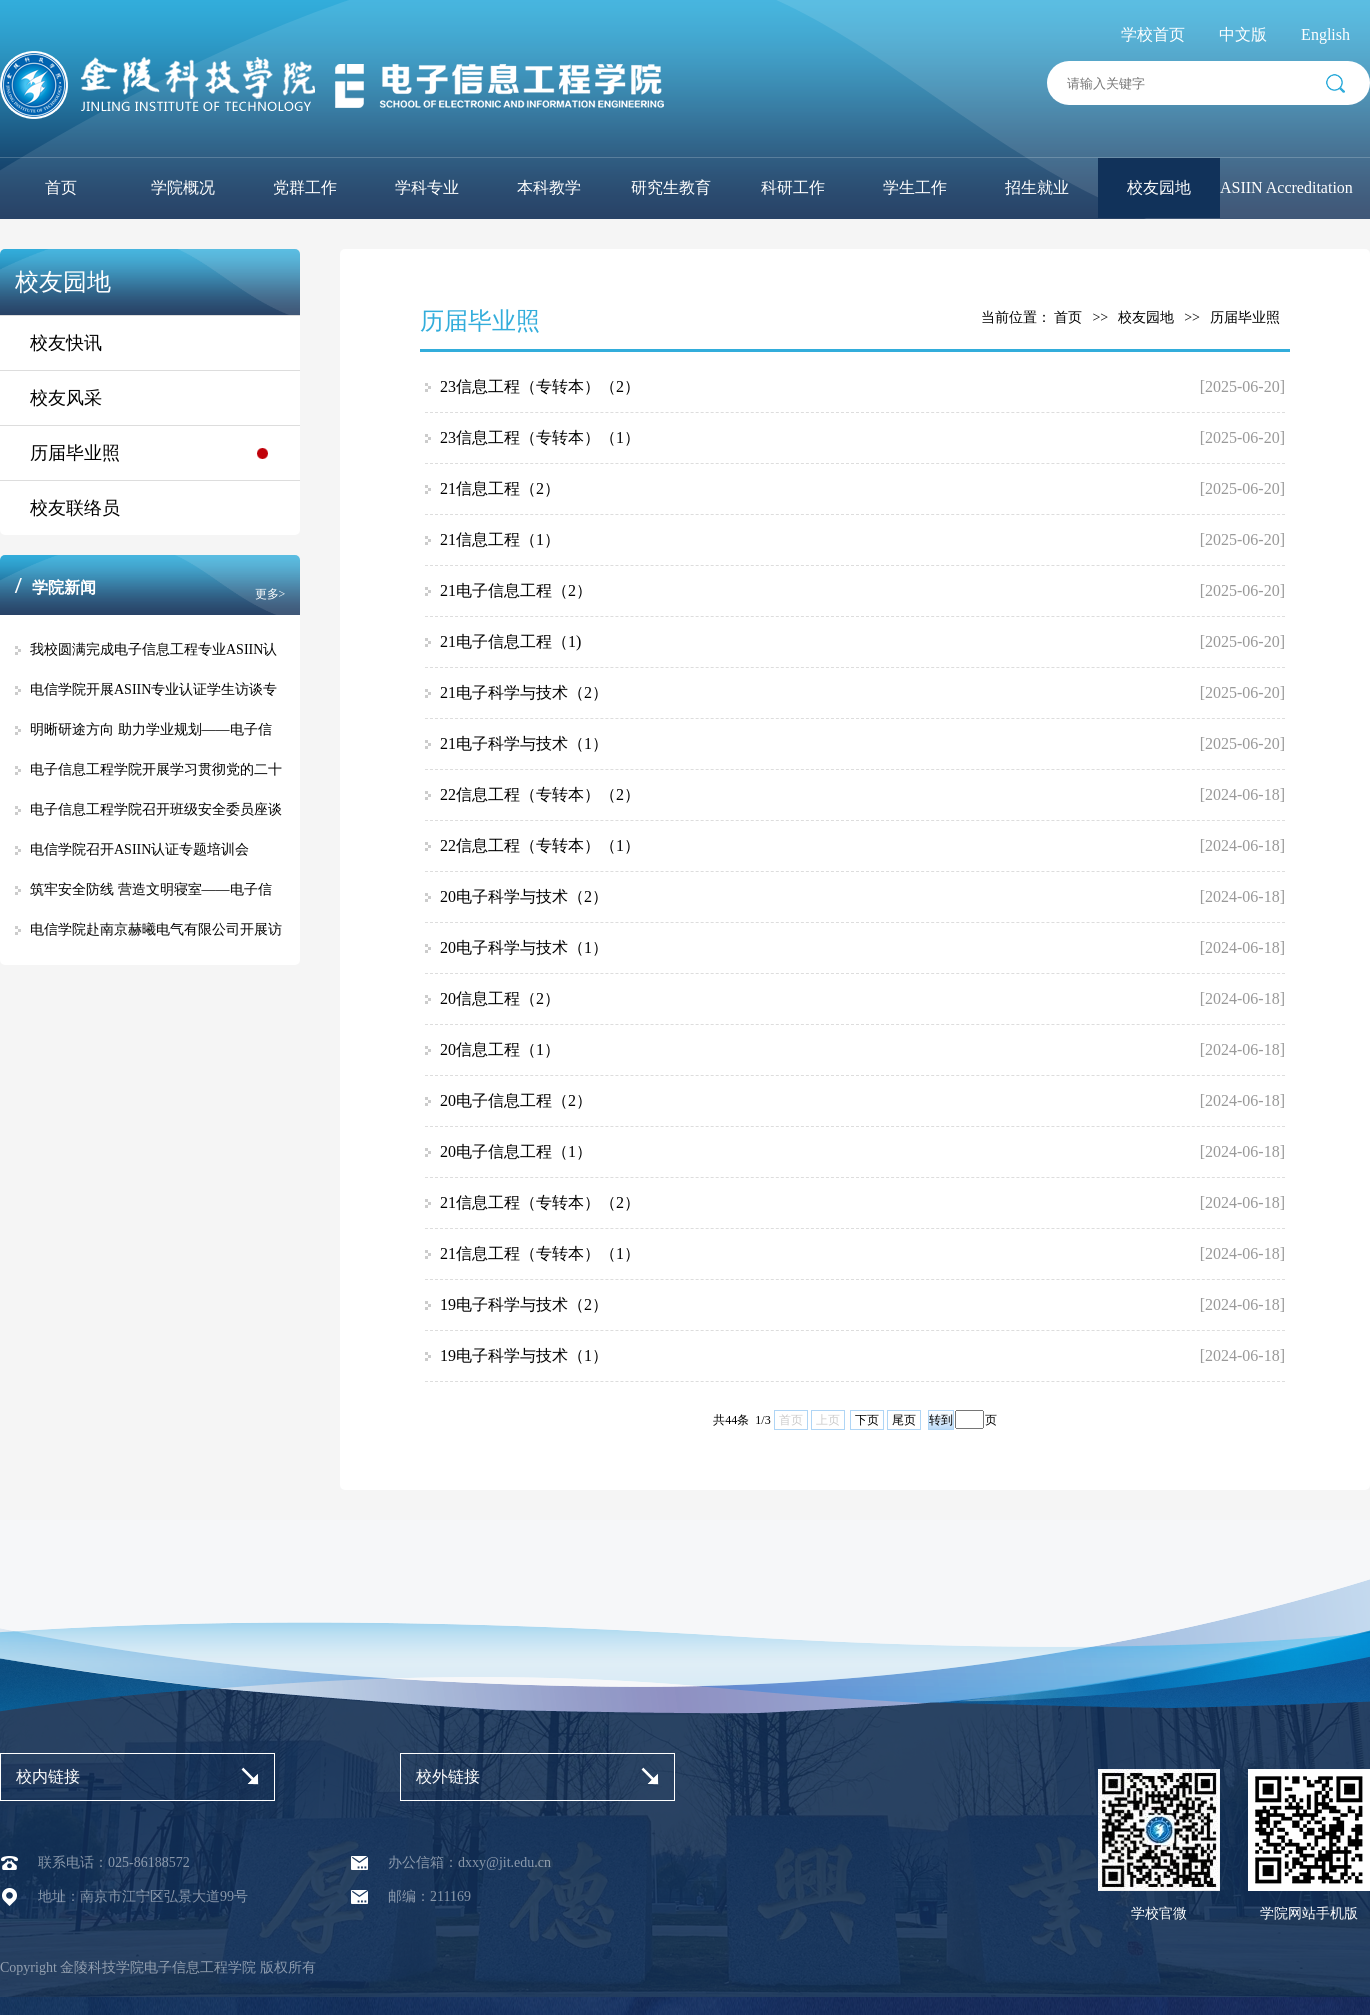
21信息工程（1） (500, 539)
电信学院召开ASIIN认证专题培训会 (139, 849)
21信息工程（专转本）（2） (540, 1202)
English (1325, 34)
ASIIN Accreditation (1286, 187)
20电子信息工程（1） (516, 1151)
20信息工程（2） (500, 998)
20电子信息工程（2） (516, 1100)
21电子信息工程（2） (516, 590)
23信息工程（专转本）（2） (540, 386)
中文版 (1243, 34)
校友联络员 (75, 508)
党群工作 (305, 187)
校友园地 (1159, 187)
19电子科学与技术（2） (524, 1304)
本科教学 (549, 187)
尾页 (904, 1420)
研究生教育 (671, 187)
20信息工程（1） (500, 1049)
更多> (270, 594)
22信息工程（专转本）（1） (540, 845)
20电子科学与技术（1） (524, 947)
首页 (61, 187)
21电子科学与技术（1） (524, 743)
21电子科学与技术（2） (524, 692)
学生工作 (915, 187)
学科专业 (427, 187)
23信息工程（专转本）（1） (540, 437)
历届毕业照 (75, 453)
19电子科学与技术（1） (524, 1355)
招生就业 (1037, 187)
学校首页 (1153, 34)
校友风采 (66, 398)
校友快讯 (66, 343)
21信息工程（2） (500, 488)
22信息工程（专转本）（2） (540, 794)
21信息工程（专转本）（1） (540, 1253)
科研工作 (793, 187)
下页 (867, 1420)
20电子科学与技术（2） (524, 896)
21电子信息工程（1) (510, 641)
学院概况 (183, 187)
